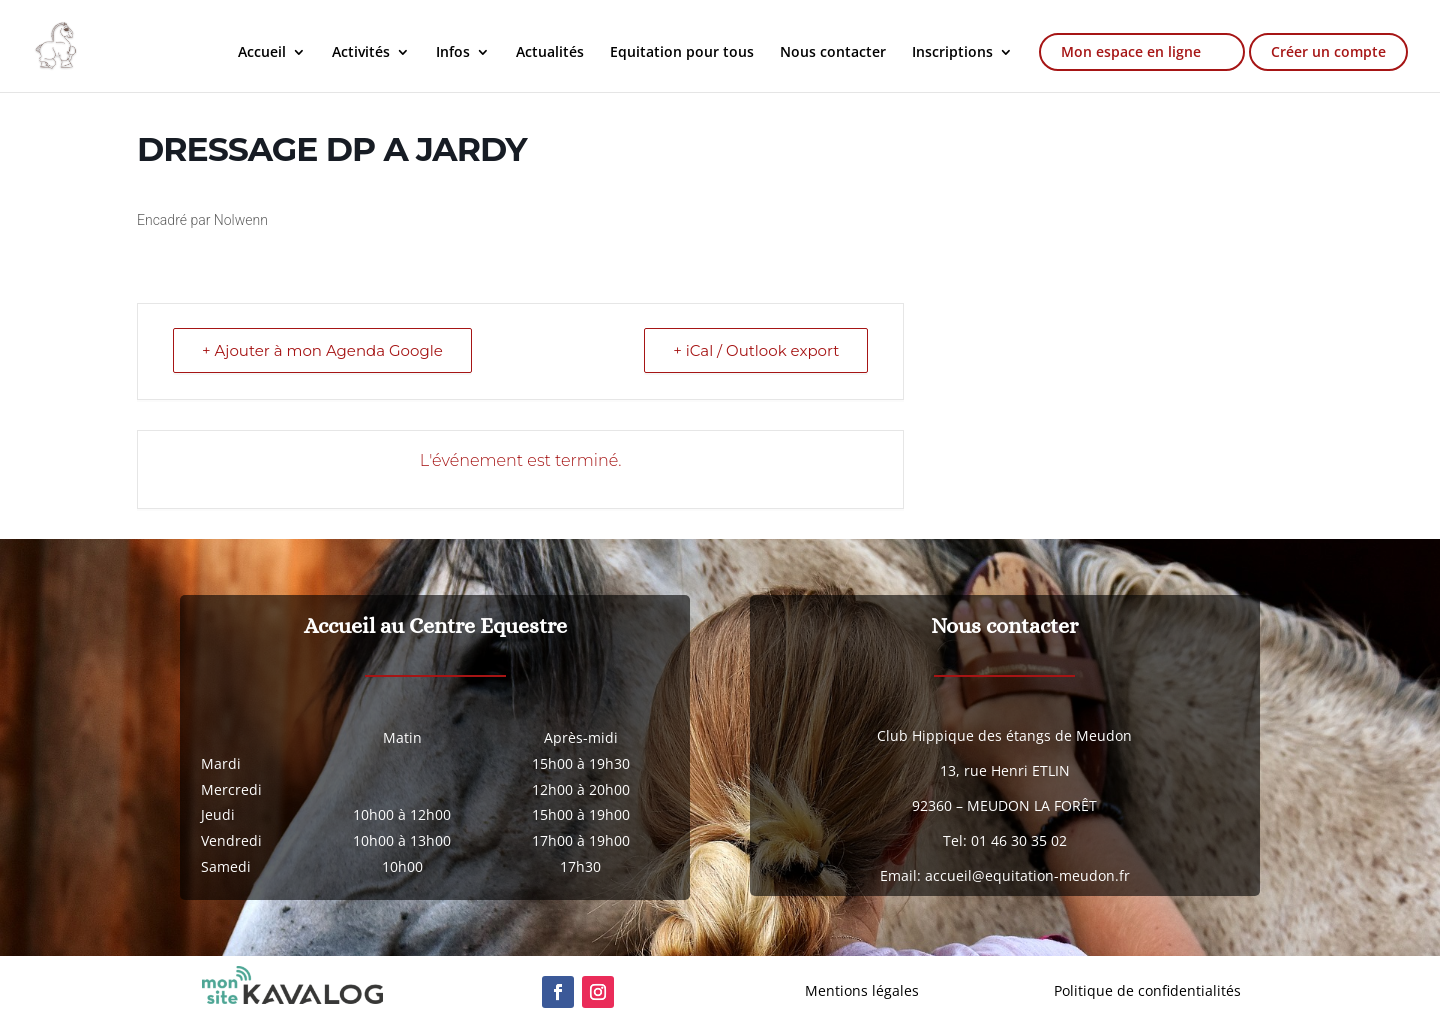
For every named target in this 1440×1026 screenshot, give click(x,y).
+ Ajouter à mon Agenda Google (322, 350)
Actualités (550, 53)
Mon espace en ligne (1131, 51)
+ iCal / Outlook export (756, 350)
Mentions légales (862, 990)
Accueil (262, 53)
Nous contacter (833, 53)
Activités (361, 53)
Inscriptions (952, 53)
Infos (453, 53)
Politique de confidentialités (1147, 990)
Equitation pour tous (682, 53)
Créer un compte (1328, 51)
